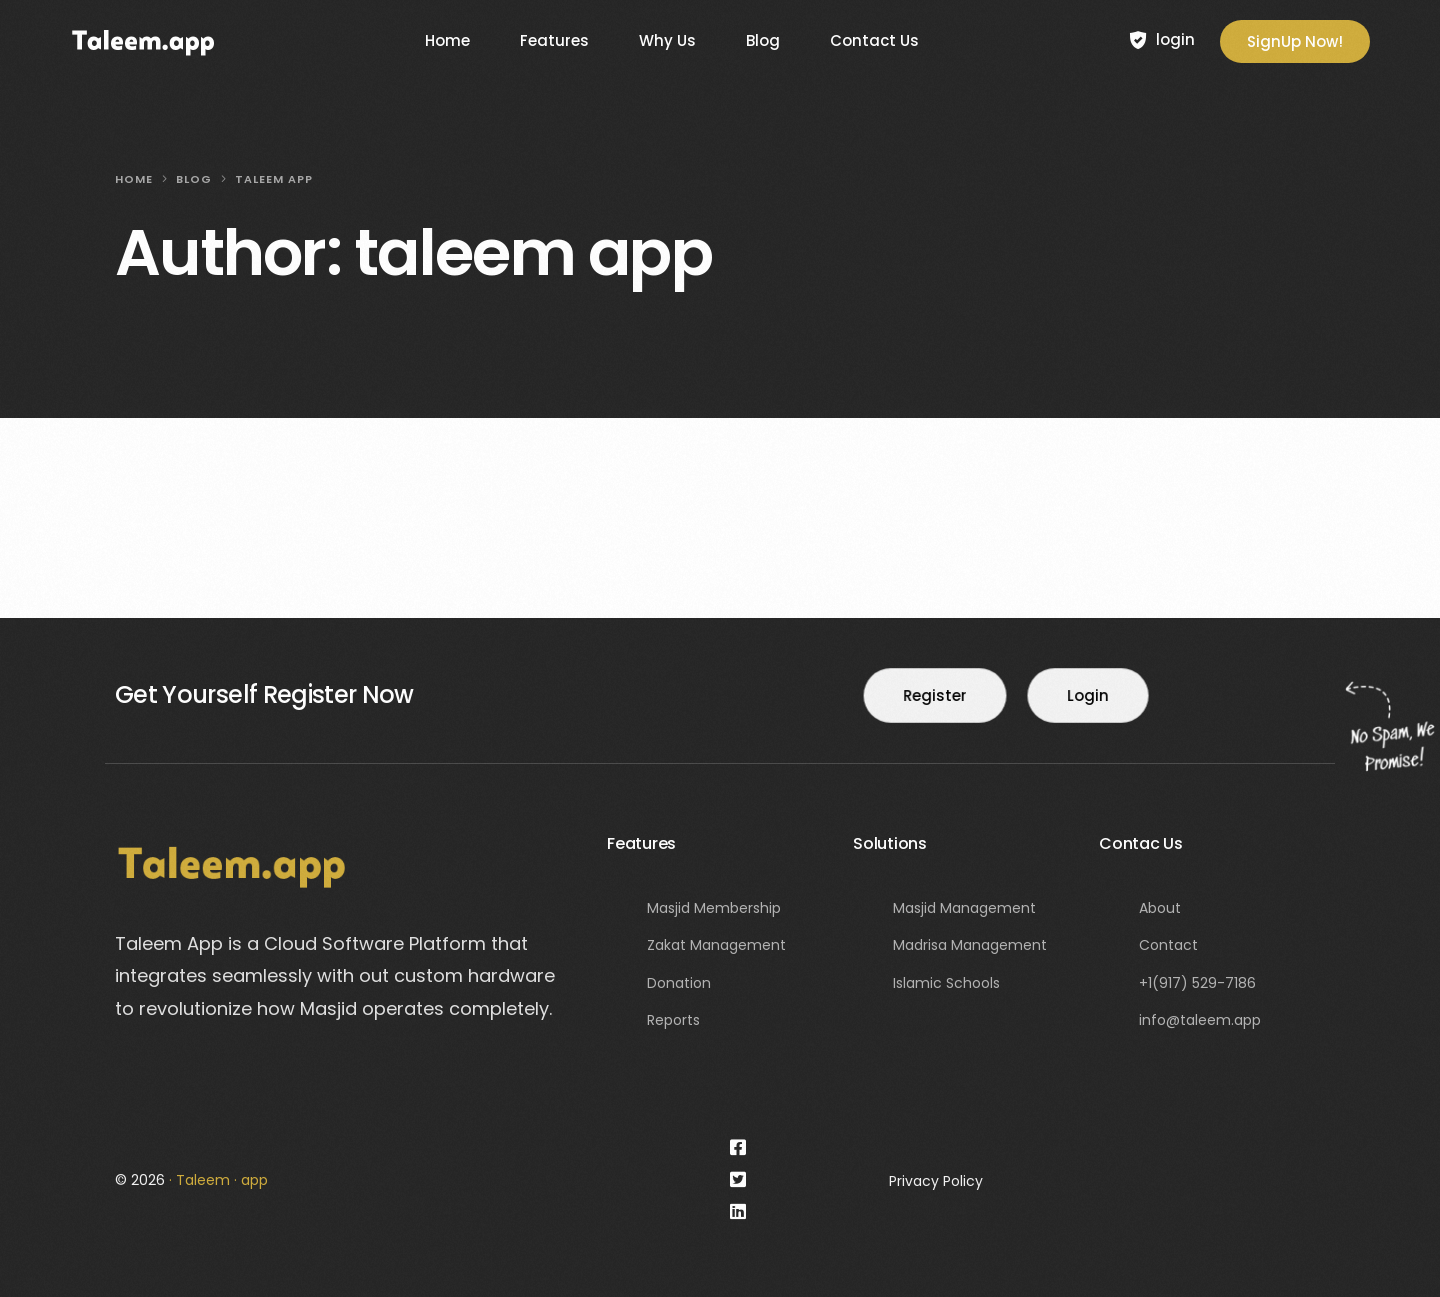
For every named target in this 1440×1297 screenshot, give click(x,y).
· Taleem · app (218, 1180)
